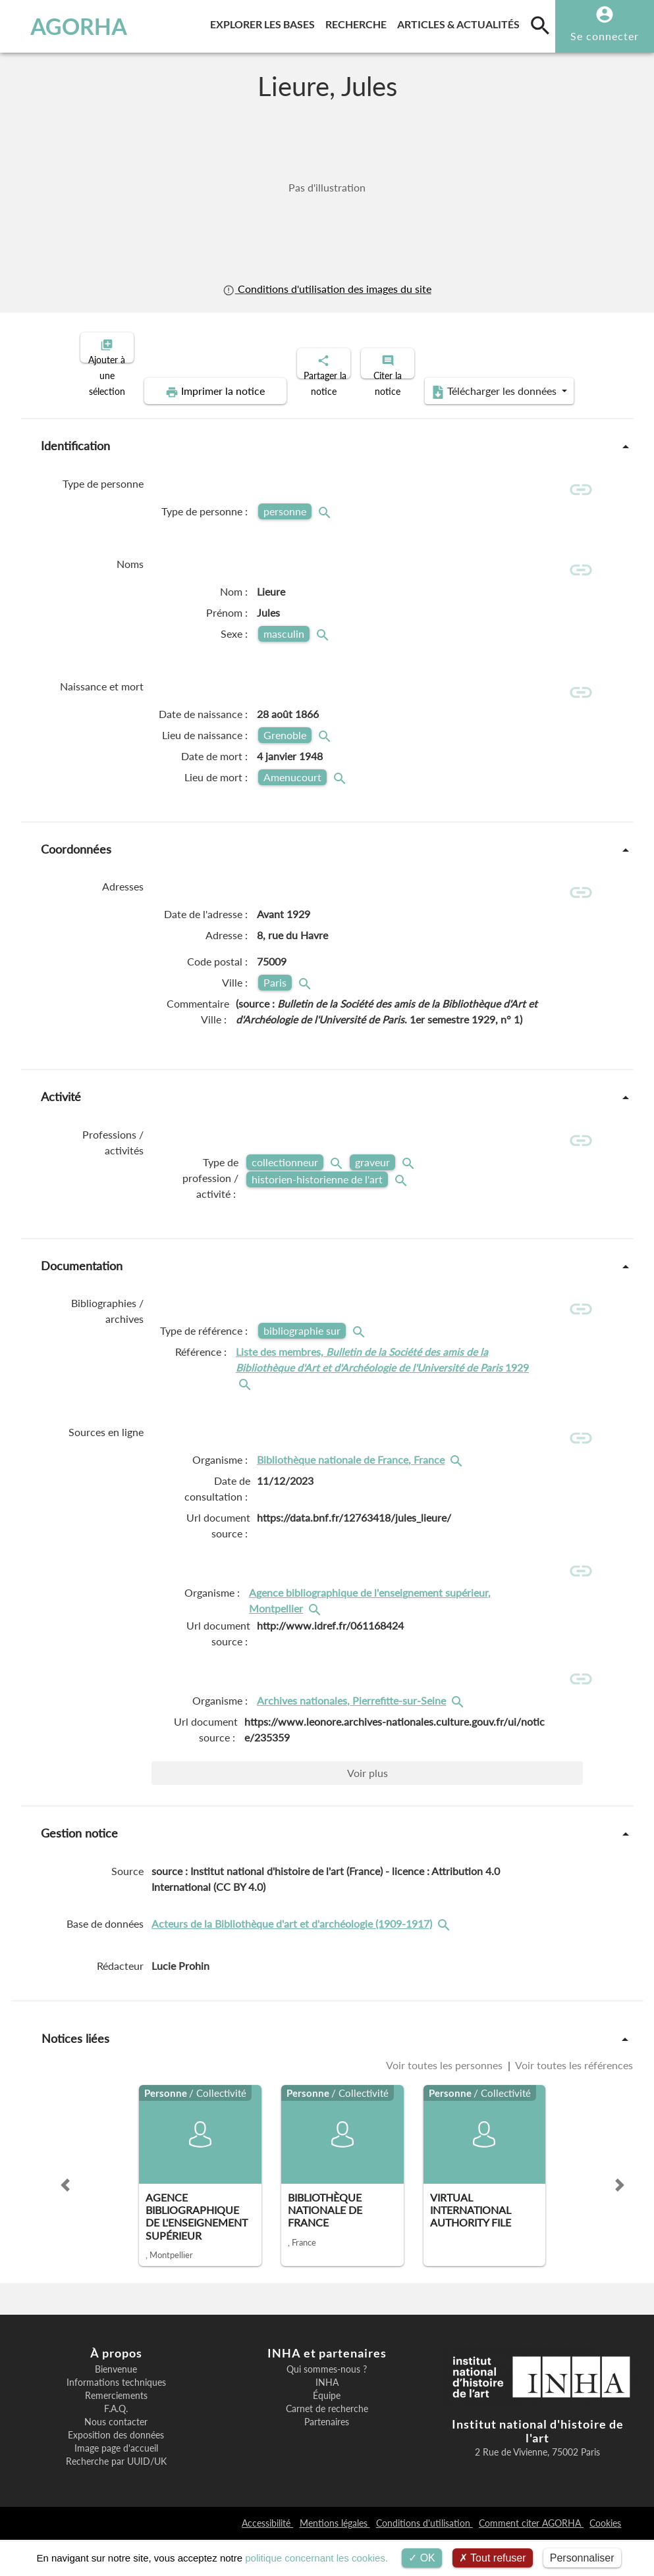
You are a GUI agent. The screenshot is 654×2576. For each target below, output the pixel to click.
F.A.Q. (116, 2445)
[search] (540, 25)
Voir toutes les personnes (445, 2102)
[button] (65, 2222)
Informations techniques (116, 2419)
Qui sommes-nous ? (326, 2406)
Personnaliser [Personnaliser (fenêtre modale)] (582, 2557)
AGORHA (68, 26)
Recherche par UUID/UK (116, 2498)
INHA (327, 2419)
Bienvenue (116, 2406)
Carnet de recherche (327, 2445)
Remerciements (116, 2432)
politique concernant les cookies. (316, 2557)
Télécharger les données (475, 380)
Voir (367, 1809)
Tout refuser (492, 2557)
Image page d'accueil (116, 2485)
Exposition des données (116, 2472)
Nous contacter (116, 2459)
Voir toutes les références (573, 2102)
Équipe (327, 2432)
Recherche (358, 22)
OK (421, 2557)
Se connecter (604, 36)
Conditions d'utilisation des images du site (327, 289)
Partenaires (326, 2459)
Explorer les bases (265, 22)
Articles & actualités (461, 22)
